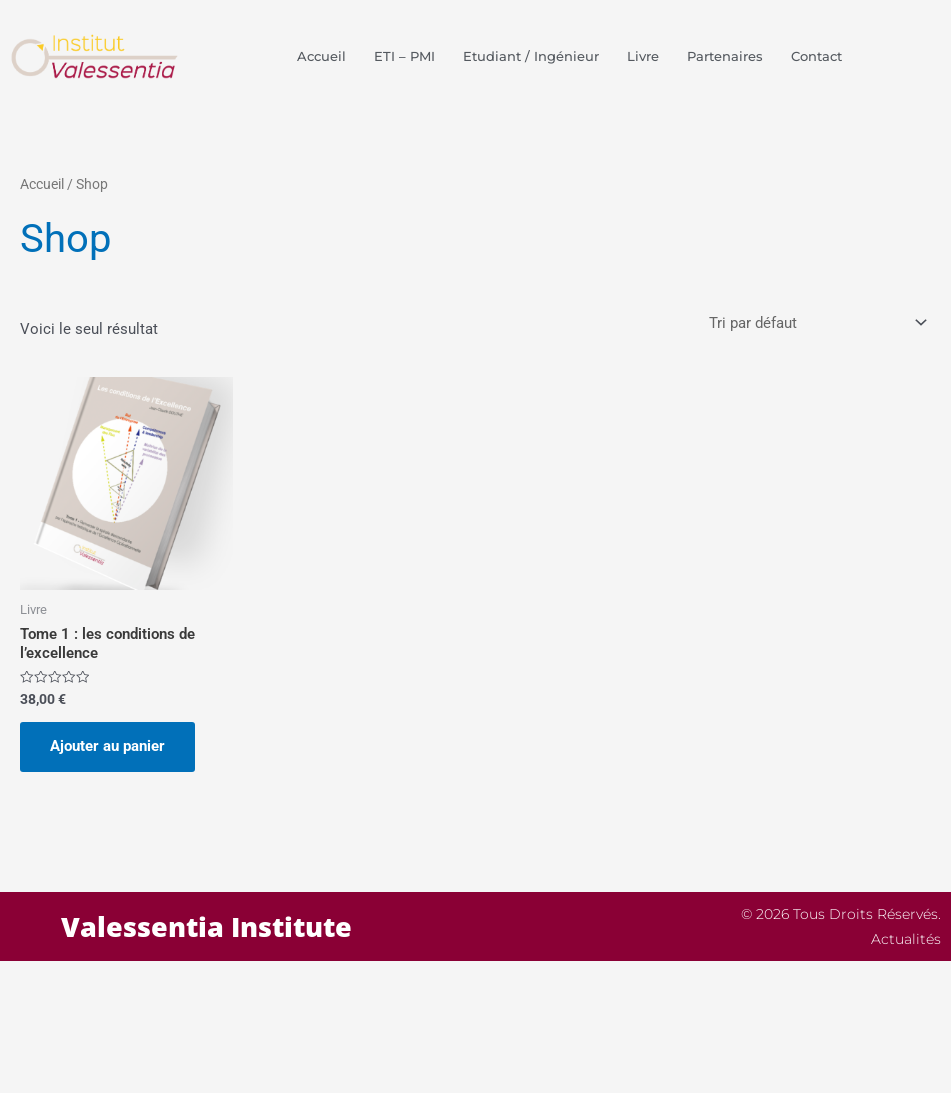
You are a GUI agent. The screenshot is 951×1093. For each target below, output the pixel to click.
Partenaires (725, 56)
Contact (816, 56)
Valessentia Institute (206, 926)
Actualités (906, 939)
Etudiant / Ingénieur (531, 56)
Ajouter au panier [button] (107, 746)
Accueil (321, 56)
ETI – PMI (404, 56)
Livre (643, 56)
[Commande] (816, 323)
